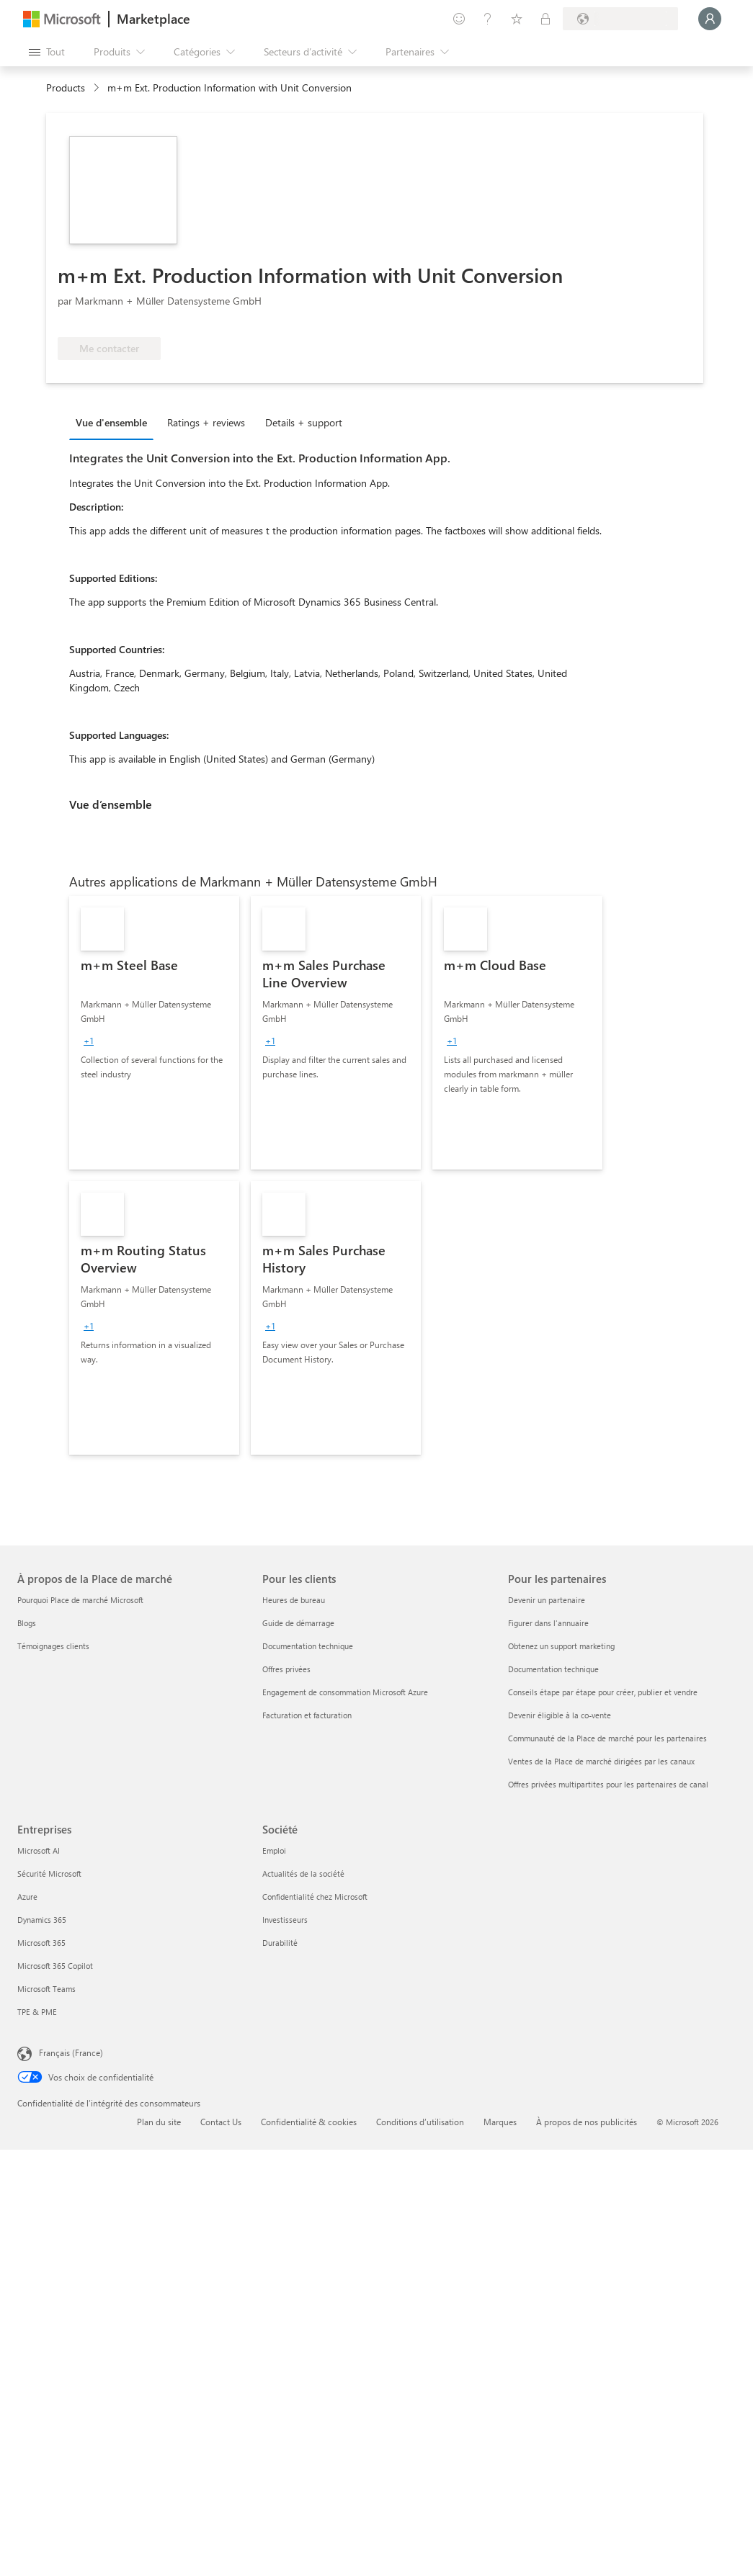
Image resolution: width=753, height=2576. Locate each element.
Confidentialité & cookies (309, 2121)
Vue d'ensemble (111, 422)
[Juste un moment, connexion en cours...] (710, 18)
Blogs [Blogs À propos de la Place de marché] (26, 1622)
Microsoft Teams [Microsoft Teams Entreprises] (46, 1988)
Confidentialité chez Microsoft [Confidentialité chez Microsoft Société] (314, 1896)
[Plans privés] (545, 18)
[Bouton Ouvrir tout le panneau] (47, 51)
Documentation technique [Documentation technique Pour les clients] (307, 1646)
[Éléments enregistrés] (516, 18)
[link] (154, 1033)
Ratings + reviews (206, 422)
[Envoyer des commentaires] (459, 18)
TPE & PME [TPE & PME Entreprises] (37, 2011)
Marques (500, 2121)
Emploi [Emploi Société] (274, 1850)
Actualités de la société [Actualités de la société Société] (303, 1873)
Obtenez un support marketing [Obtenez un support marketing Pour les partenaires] (561, 1646)
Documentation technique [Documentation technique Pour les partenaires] (553, 1669)
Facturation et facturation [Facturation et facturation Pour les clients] (307, 1715)
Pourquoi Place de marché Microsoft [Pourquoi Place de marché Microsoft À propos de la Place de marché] (80, 1599)
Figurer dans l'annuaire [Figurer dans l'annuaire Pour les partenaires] (548, 1622)
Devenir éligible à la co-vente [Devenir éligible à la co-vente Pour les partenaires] (559, 1715)
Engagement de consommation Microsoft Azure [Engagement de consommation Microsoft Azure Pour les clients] (345, 1692)
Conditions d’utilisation (420, 2121)
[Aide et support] (487, 18)
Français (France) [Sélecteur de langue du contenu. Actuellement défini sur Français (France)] (71, 2052)
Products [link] (65, 87)
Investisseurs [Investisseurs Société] (285, 1919)
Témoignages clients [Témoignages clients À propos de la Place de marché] (53, 1646)
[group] (89, 1040)
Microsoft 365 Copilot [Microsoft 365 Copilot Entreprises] (55, 1965)
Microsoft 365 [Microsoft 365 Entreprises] (41, 1942)
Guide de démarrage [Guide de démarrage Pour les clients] (298, 1622)
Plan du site (159, 2121)
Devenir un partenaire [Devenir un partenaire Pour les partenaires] (546, 1599)
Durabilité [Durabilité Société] (280, 1942)
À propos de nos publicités (586, 2121)
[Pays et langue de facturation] (620, 18)
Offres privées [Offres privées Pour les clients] (286, 1669)
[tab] (115, 422)
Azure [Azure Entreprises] (27, 1896)
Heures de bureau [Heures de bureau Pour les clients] (293, 1599)
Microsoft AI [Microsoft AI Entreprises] (38, 1850)
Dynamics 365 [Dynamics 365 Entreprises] (41, 1919)
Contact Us (220, 2121)
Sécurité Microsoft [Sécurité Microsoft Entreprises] (49, 1873)
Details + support (303, 422)
